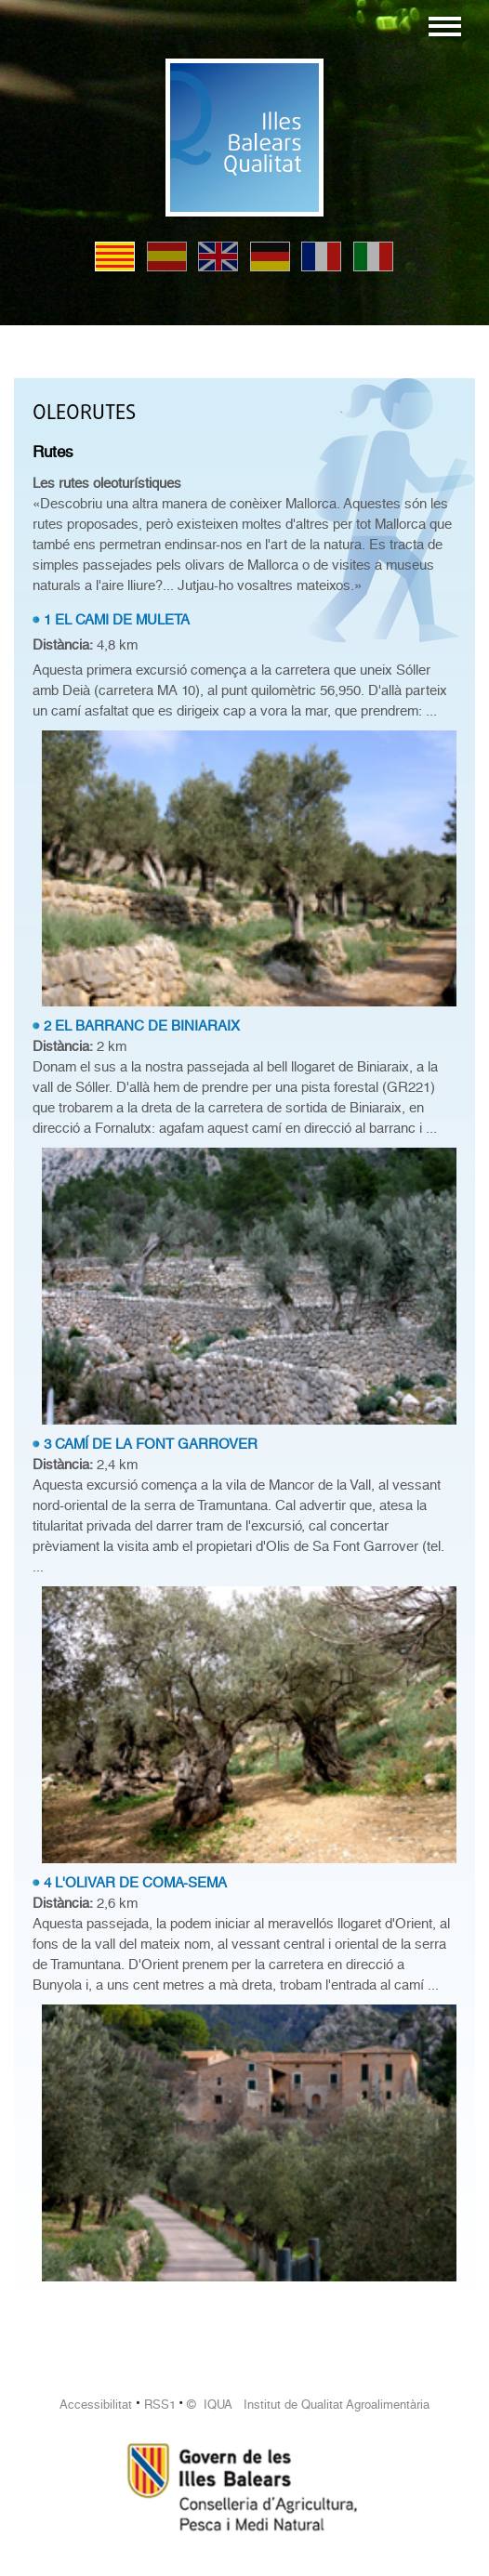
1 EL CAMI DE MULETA (117, 619)
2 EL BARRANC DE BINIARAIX (142, 1026)
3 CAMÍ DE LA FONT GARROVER (151, 1444)
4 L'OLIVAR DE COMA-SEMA (135, 1882)
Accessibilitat (95, 2405)
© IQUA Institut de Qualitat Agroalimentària (308, 2405)
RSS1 (160, 2405)
